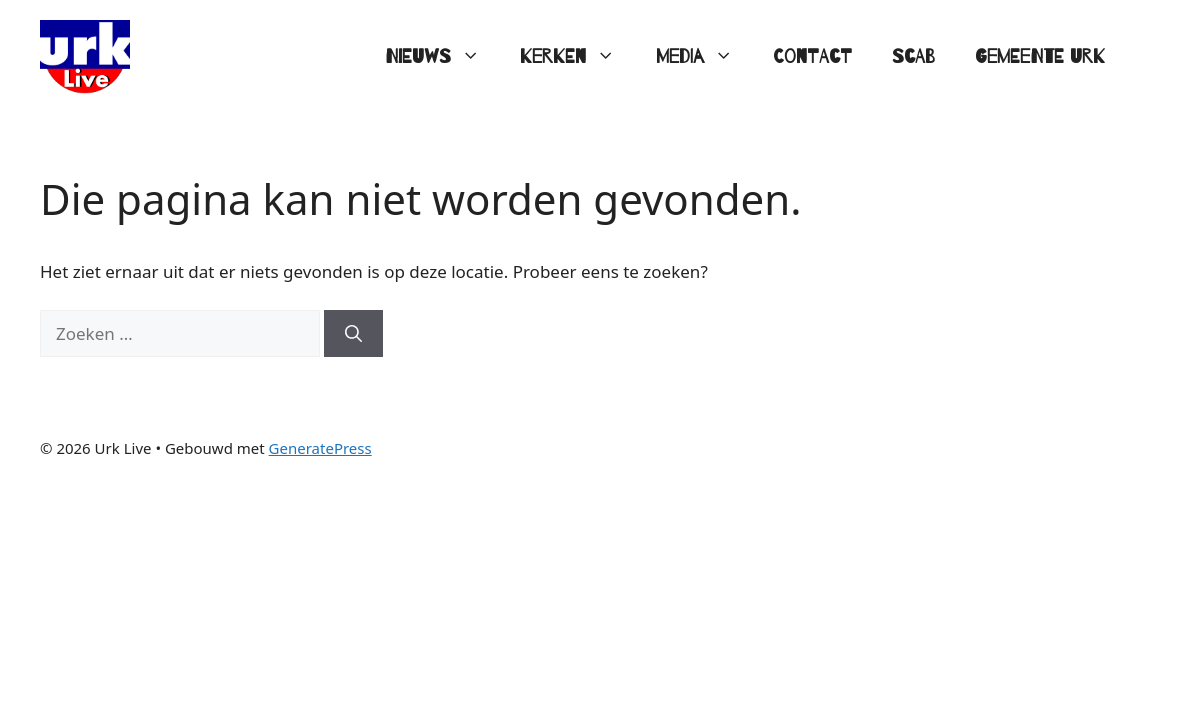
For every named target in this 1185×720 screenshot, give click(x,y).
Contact (812, 57)
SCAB (913, 57)
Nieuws (442, 57)
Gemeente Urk (1040, 57)
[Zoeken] (353, 334)
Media (704, 57)
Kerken (577, 57)
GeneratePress (320, 448)
